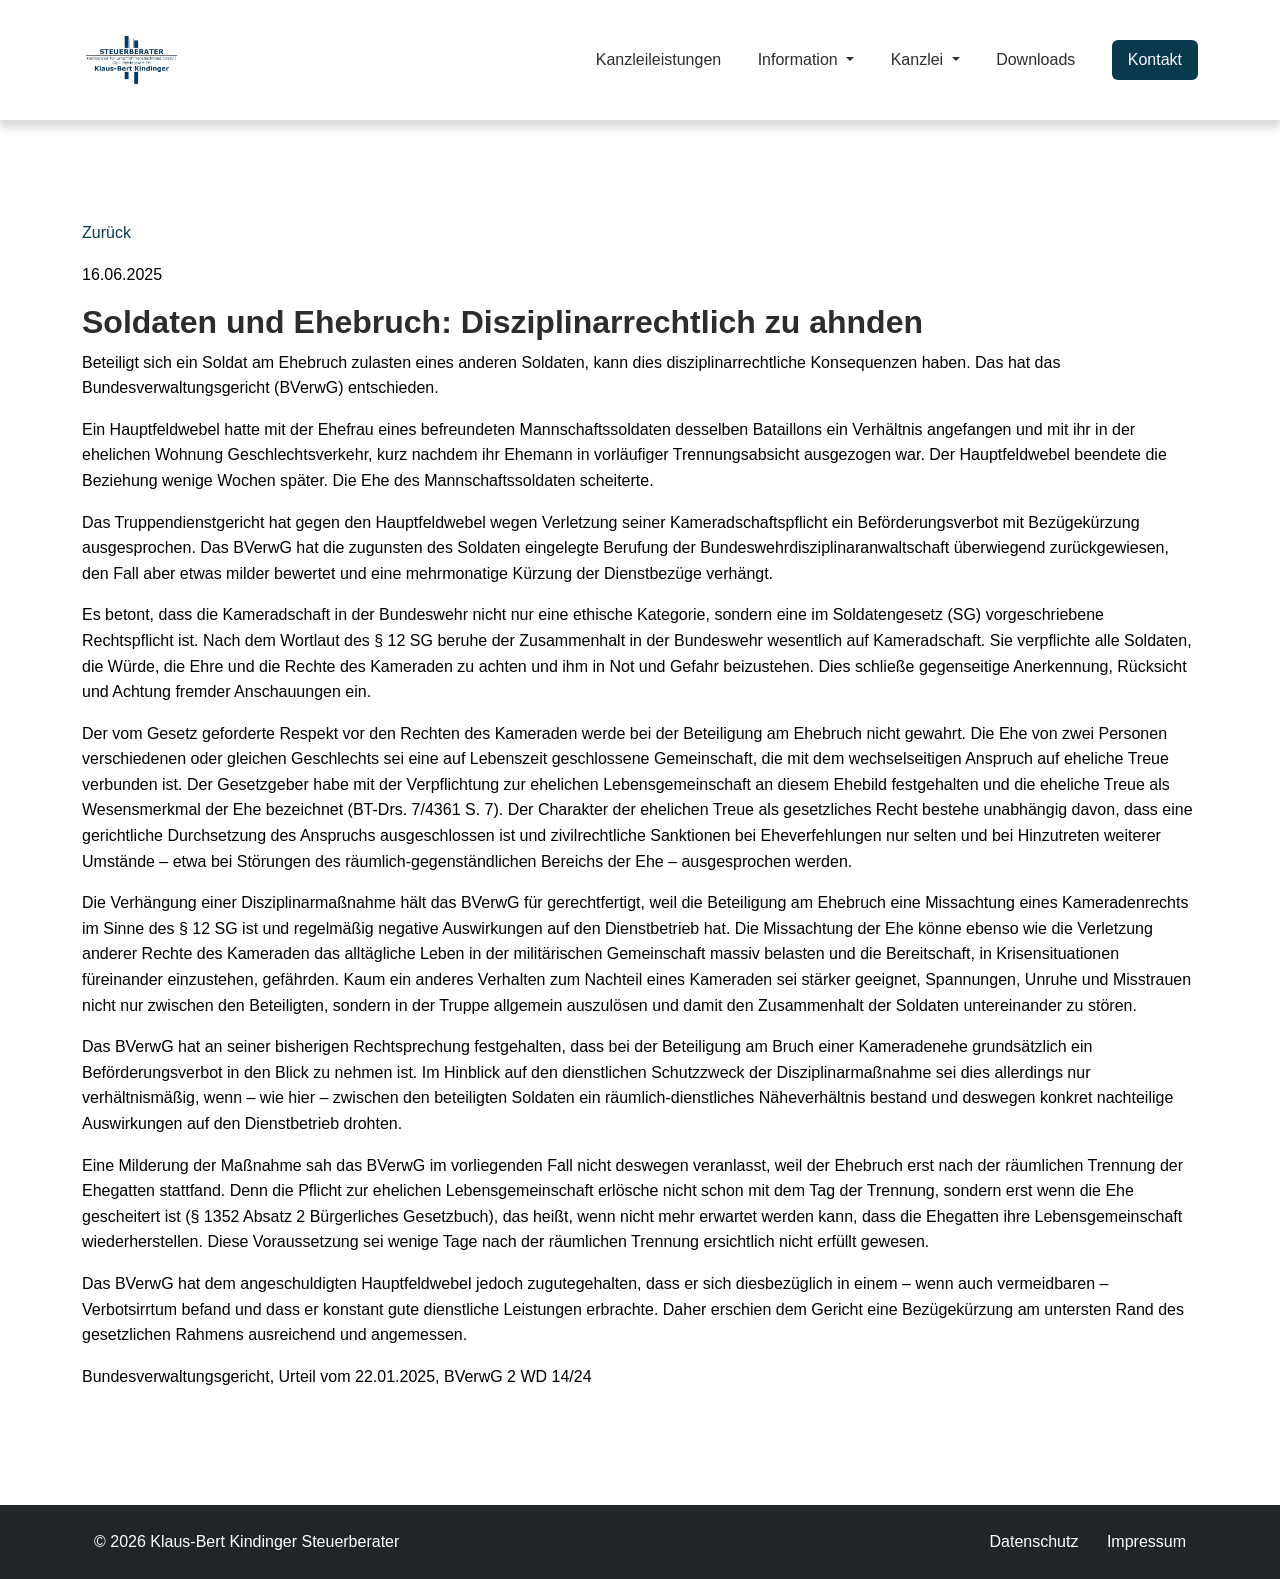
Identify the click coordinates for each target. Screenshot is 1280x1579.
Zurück (106, 232)
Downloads (1035, 59)
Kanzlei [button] (919, 59)
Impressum (1146, 1541)
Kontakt (1155, 59)
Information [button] (800, 59)
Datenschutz (1033, 1541)
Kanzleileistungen (658, 59)
